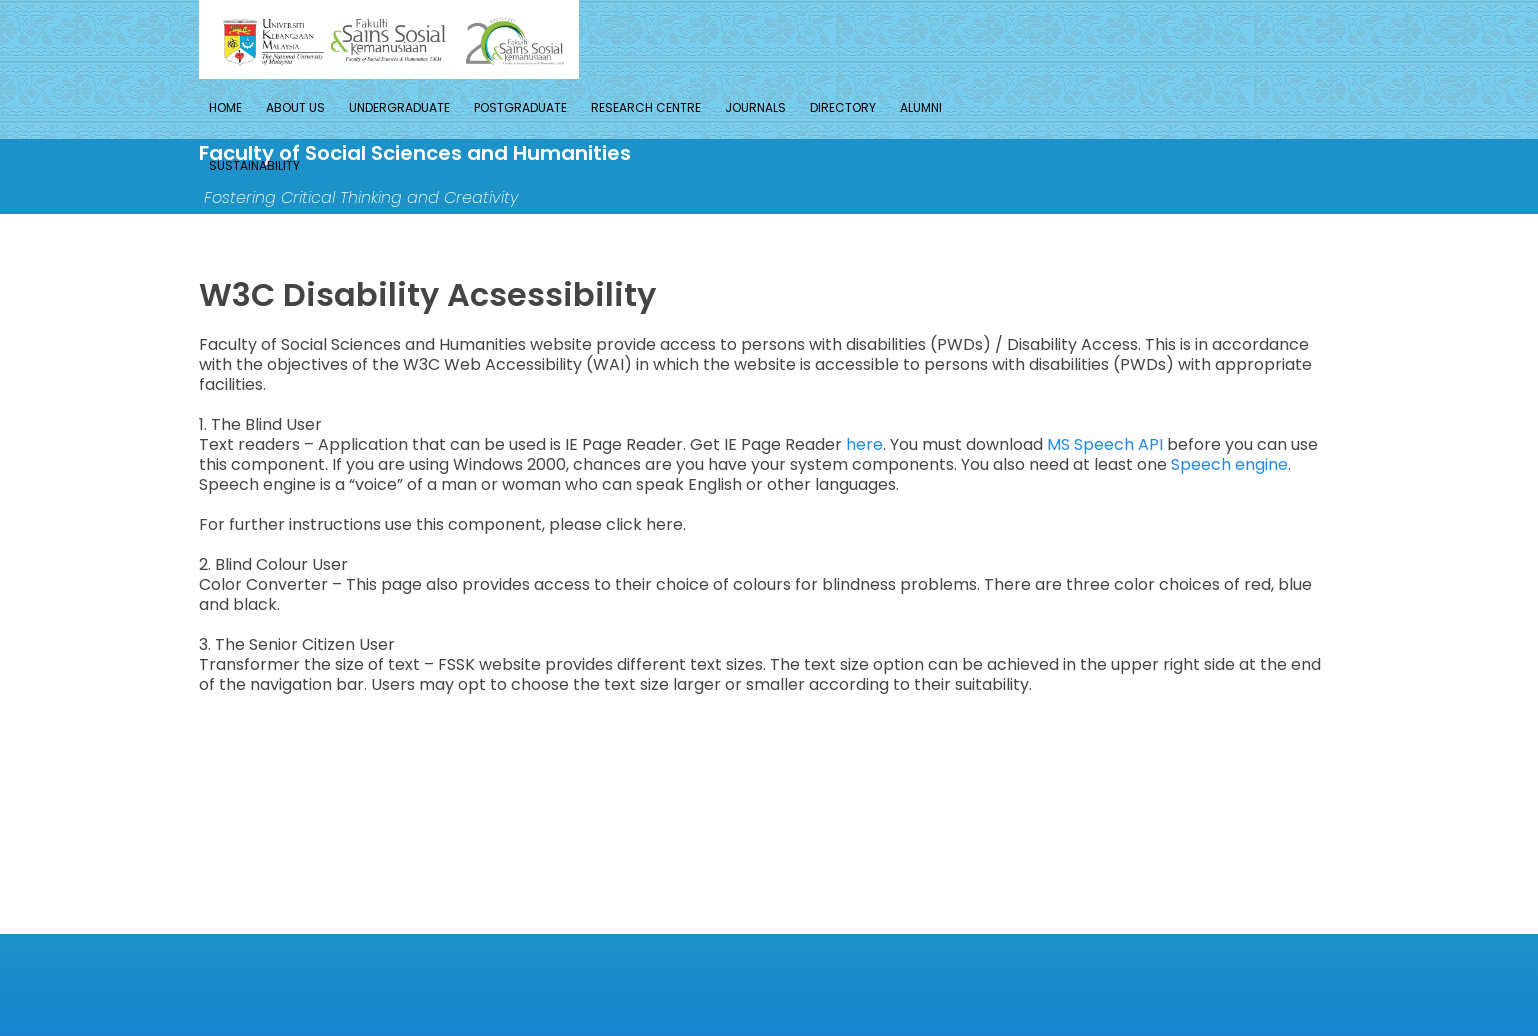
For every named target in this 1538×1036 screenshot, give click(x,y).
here (864, 444)
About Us (295, 107)
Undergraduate (399, 107)
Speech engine (1229, 464)
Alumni (921, 107)
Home (225, 107)
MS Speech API (1105, 444)
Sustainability (254, 165)
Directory (843, 107)
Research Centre (646, 107)
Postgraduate (520, 107)
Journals (755, 107)
